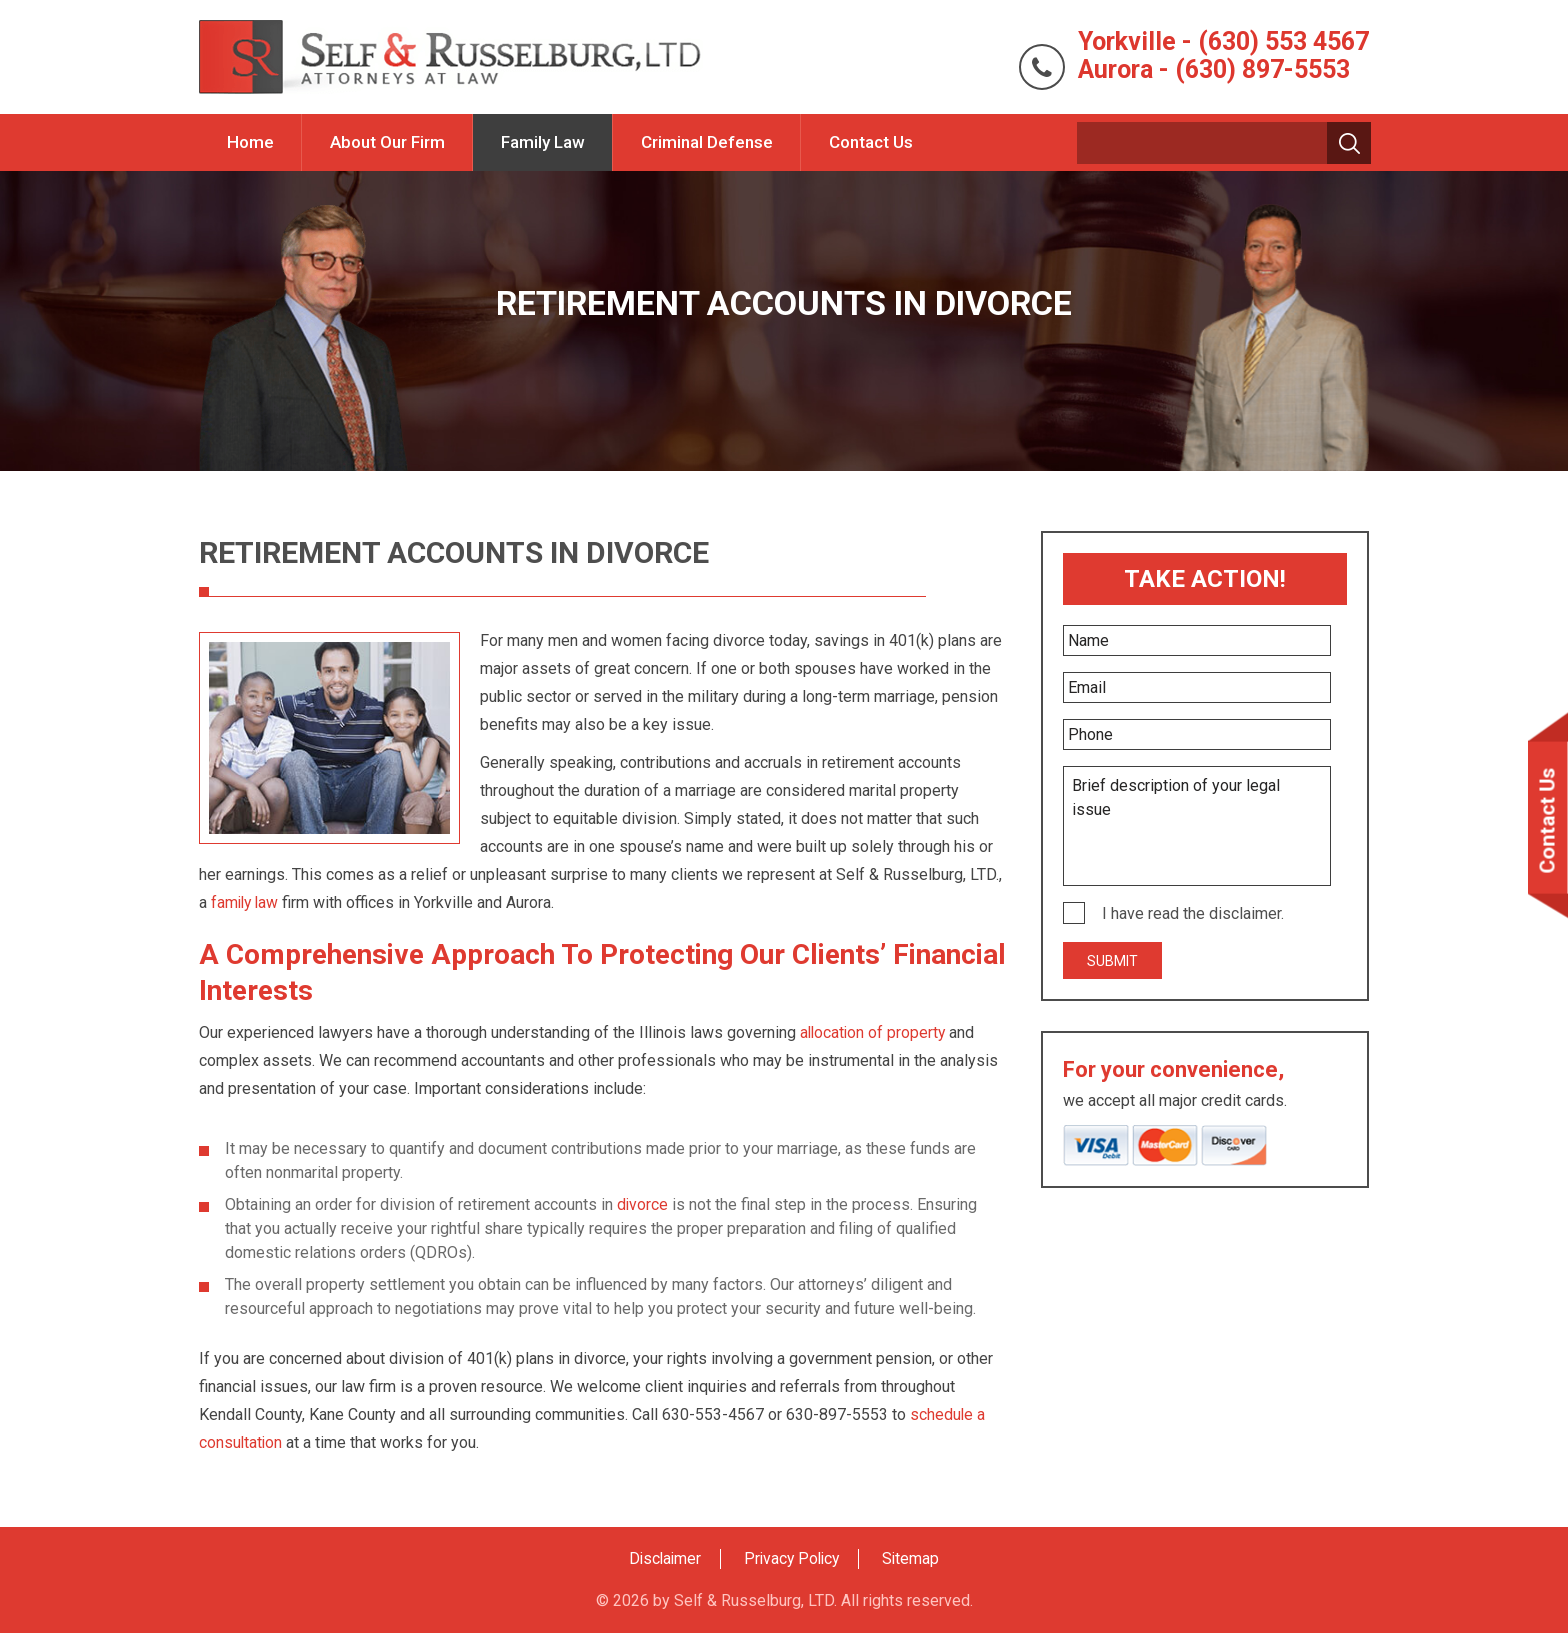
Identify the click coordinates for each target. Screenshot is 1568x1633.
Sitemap (915, 1558)
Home (250, 142)
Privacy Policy (793, 1558)
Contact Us (871, 142)
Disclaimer (662, 1558)
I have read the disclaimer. (1193, 913)
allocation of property (874, 1032)
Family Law (543, 142)
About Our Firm (387, 142)
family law (246, 902)
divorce (643, 1204)
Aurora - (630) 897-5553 (1208, 69)
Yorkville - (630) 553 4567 (1217, 41)
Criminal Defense (707, 142)
